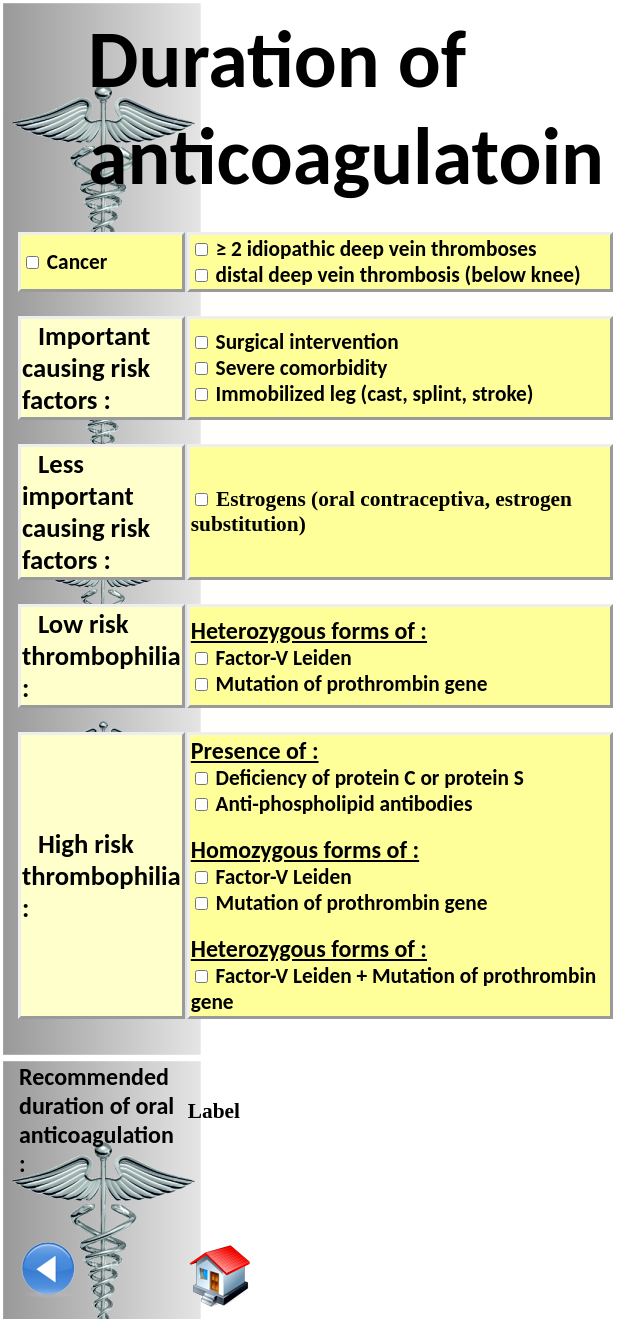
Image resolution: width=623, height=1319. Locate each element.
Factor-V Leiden (281, 658)
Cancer (74, 262)
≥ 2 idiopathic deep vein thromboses (374, 249)
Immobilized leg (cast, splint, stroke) (372, 394)
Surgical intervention (305, 342)
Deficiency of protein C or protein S (367, 778)
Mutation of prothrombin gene (349, 684)
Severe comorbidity (299, 368)
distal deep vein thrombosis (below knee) (396, 275)
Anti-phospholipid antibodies (342, 804)
